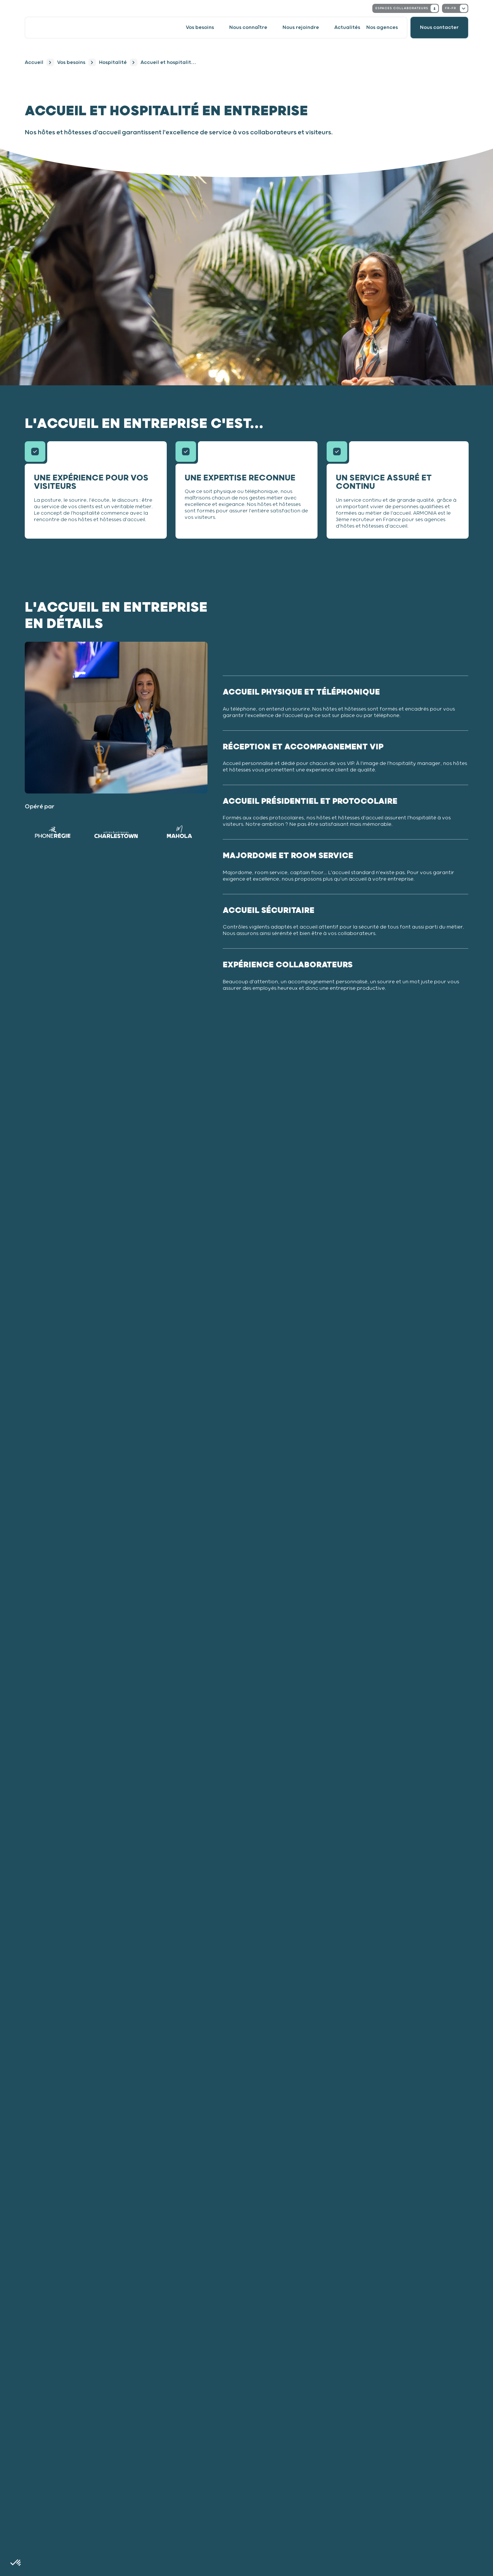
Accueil (34, 62)
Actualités (347, 27)
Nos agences (382, 27)
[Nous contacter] (439, 27)
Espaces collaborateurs (406, 8)
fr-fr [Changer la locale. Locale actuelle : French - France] (456, 8)
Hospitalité (113, 62)
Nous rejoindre (300, 28)
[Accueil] (57, 27)
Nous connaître (248, 28)
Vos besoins (200, 28)
